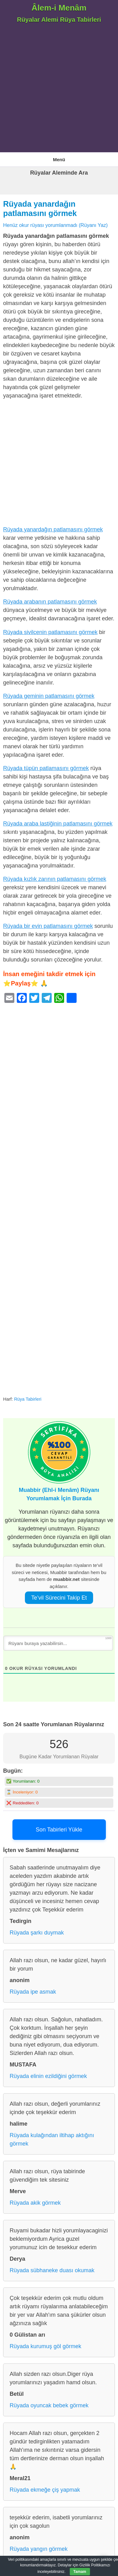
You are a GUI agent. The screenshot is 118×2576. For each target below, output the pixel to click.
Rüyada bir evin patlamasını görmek (48, 926)
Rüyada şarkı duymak (37, 1933)
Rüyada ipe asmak (33, 1992)
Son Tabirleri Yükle (59, 1829)
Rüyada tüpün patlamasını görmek (46, 768)
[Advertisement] (59, 90)
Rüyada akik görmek (35, 2203)
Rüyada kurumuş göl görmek (45, 2346)
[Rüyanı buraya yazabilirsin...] (58, 1643)
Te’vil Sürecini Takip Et (59, 1598)
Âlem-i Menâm (58, 7)
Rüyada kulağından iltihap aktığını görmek (52, 2139)
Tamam (79, 2571)
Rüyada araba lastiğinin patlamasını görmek (57, 823)
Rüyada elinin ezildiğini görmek (48, 2076)
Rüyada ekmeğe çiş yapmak (45, 2490)
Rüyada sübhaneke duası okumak (52, 2270)
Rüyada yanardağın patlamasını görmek (53, 529)
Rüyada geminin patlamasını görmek (48, 696)
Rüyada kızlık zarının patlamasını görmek (54, 879)
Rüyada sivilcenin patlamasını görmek (50, 632)
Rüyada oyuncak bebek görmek (49, 2405)
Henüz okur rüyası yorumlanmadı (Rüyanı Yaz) (55, 225)
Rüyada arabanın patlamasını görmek (50, 602)
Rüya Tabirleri (27, 1399)
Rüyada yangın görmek (39, 2549)
